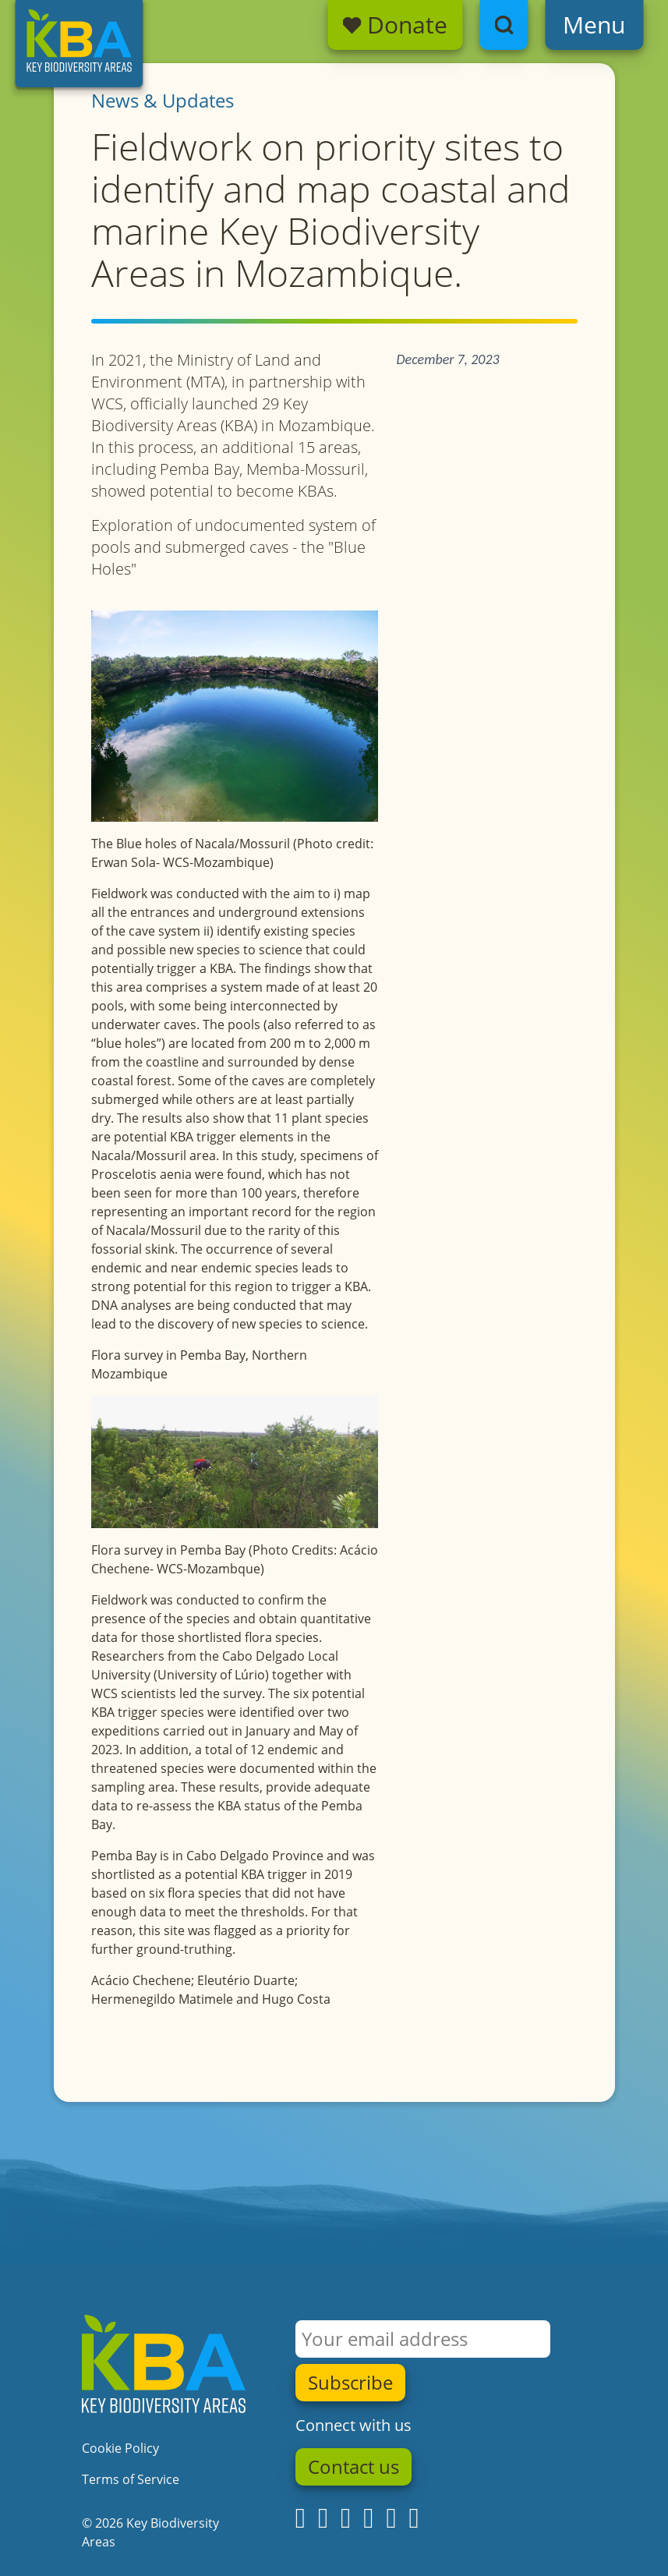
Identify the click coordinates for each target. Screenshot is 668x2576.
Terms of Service (130, 2479)
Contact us (353, 2466)
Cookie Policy (120, 2448)
